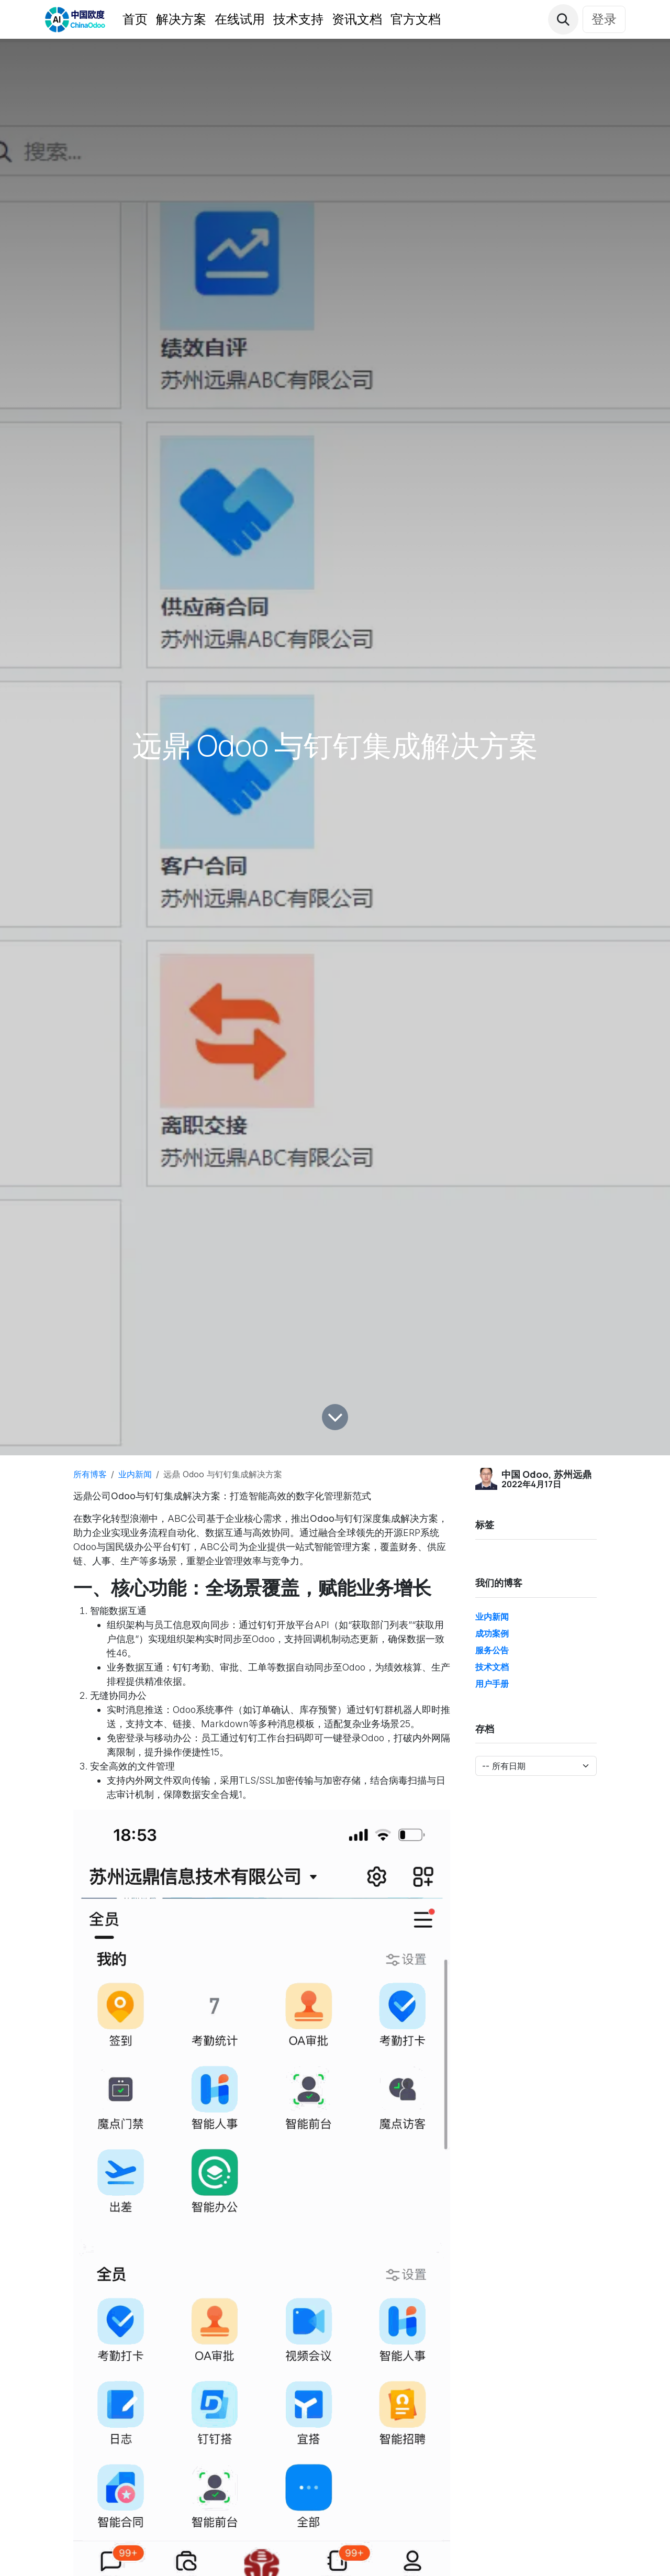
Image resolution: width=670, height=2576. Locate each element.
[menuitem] (135, 19)
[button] (563, 19)
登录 (604, 19)
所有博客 (90, 1474)
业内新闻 (135, 1474)
